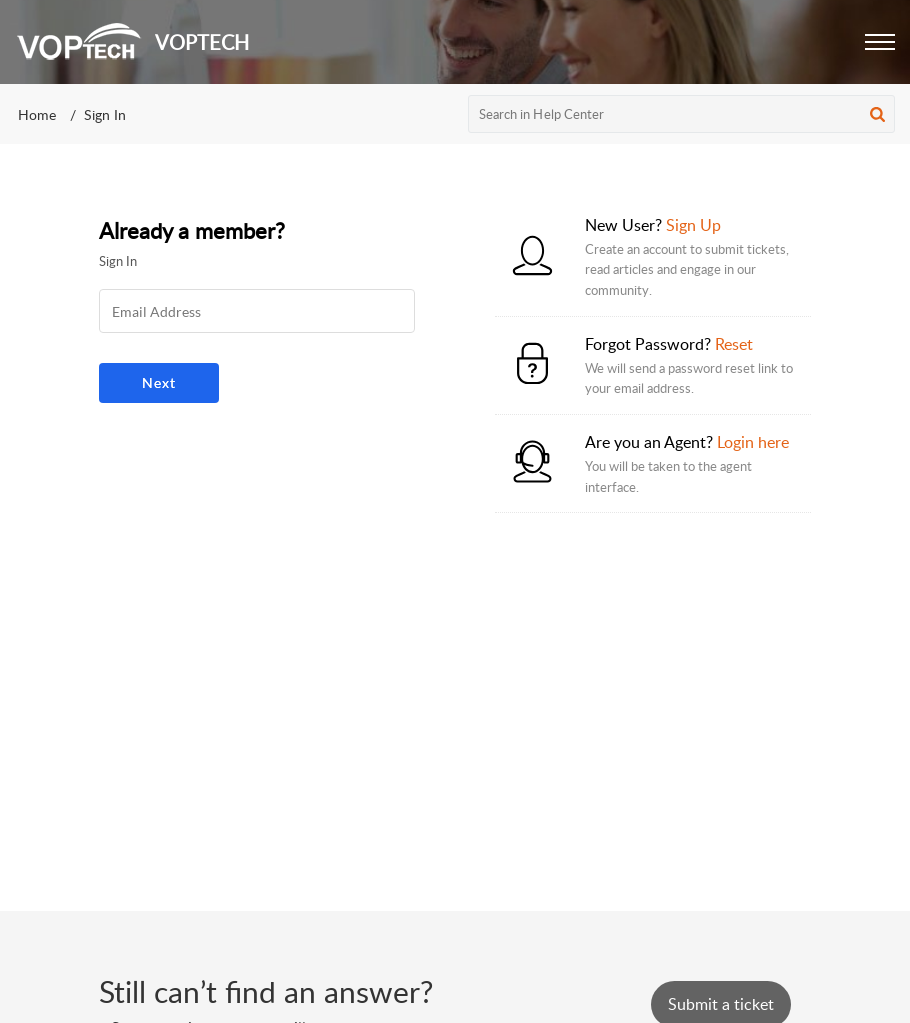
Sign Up (693, 225)
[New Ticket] (721, 1004)
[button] (880, 42)
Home (37, 114)
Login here (753, 442)
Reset (734, 344)
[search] (682, 114)
